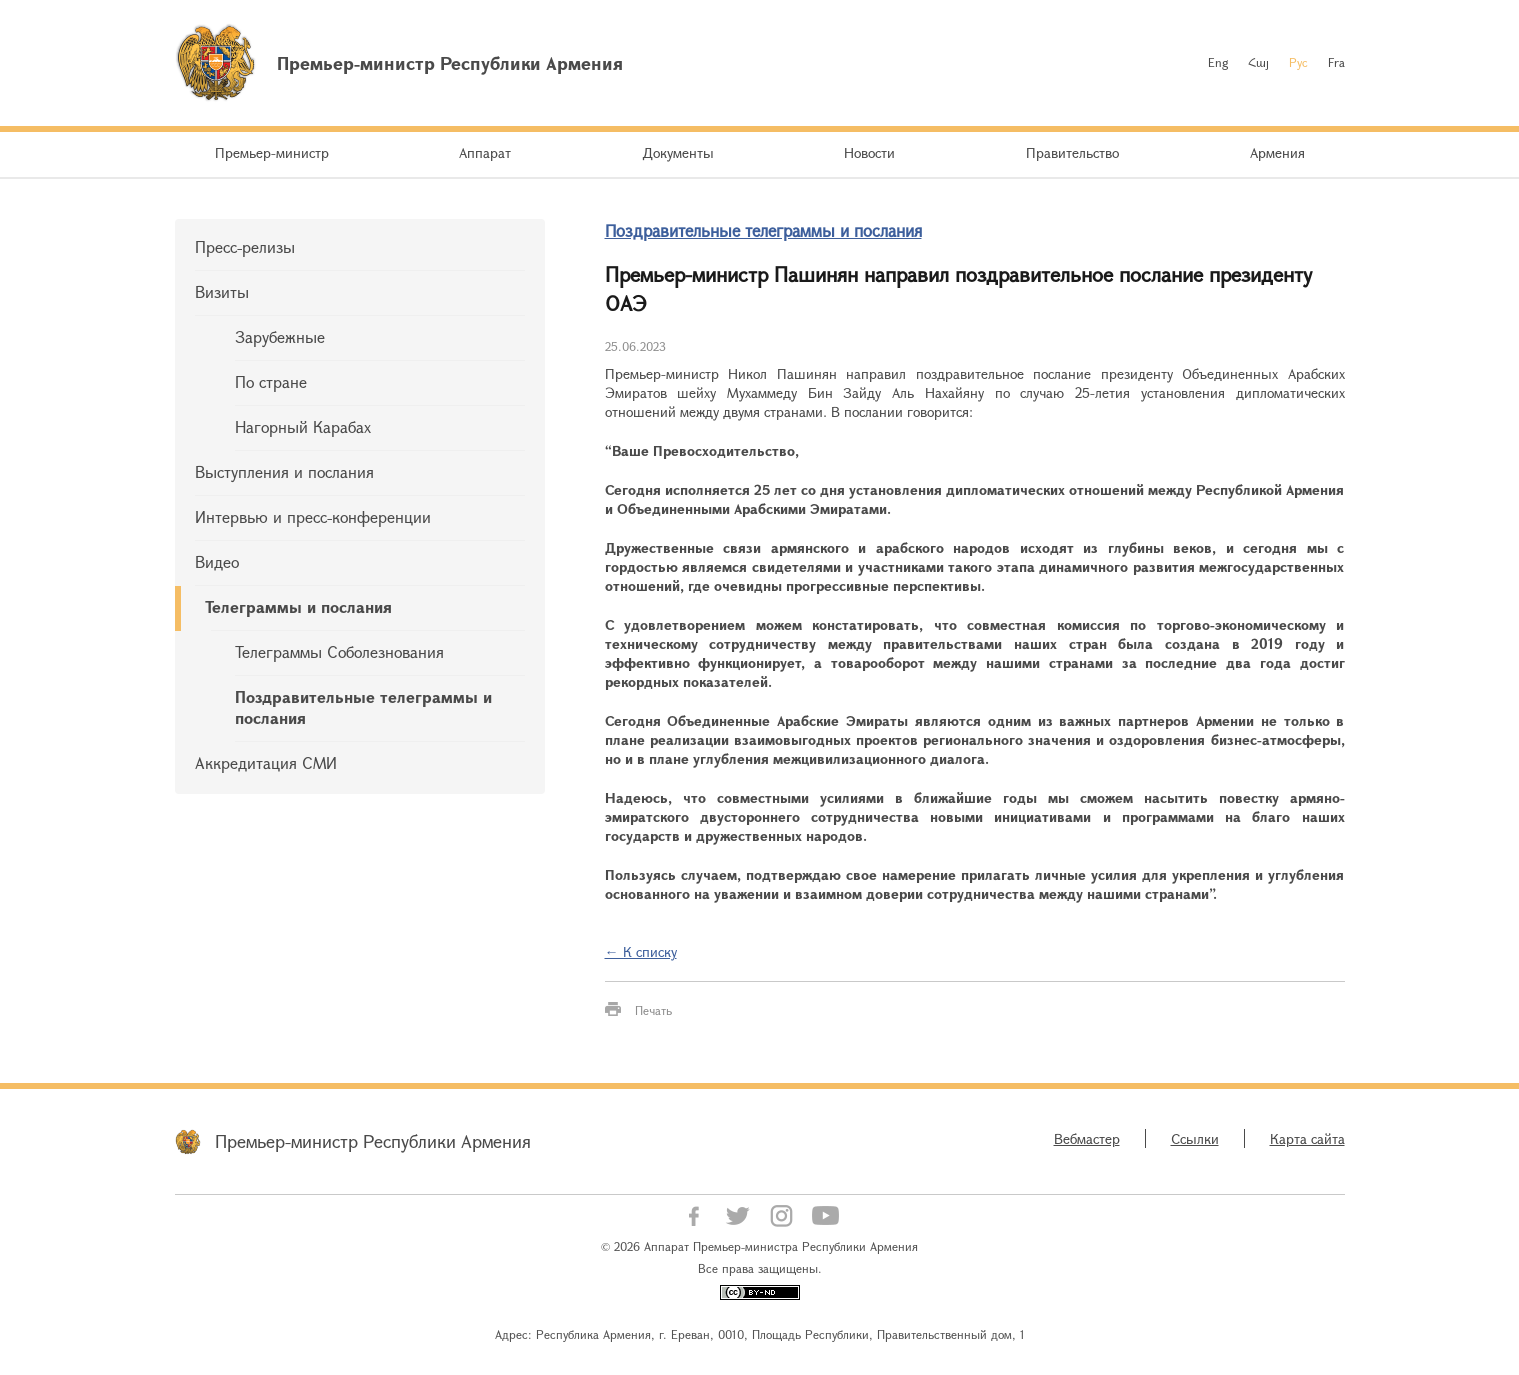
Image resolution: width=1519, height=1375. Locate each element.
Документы (678, 152)
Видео (217, 561)
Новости (869, 152)
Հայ (1258, 62)
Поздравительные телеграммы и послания (363, 707)
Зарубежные (280, 336)
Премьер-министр (272, 152)
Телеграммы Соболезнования (339, 651)
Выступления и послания (284, 471)
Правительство (1072, 152)
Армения (1277, 152)
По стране (271, 381)
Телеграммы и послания (298, 606)
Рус (1298, 62)
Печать (653, 1010)
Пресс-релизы (245, 246)
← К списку (641, 951)
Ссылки (1195, 1138)
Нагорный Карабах (303, 426)
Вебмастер (1087, 1138)
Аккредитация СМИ (266, 762)
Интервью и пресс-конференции (313, 516)
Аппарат (485, 152)
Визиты (222, 291)
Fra (1336, 62)
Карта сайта (1307, 1138)
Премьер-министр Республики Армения (373, 1141)
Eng (1218, 62)
